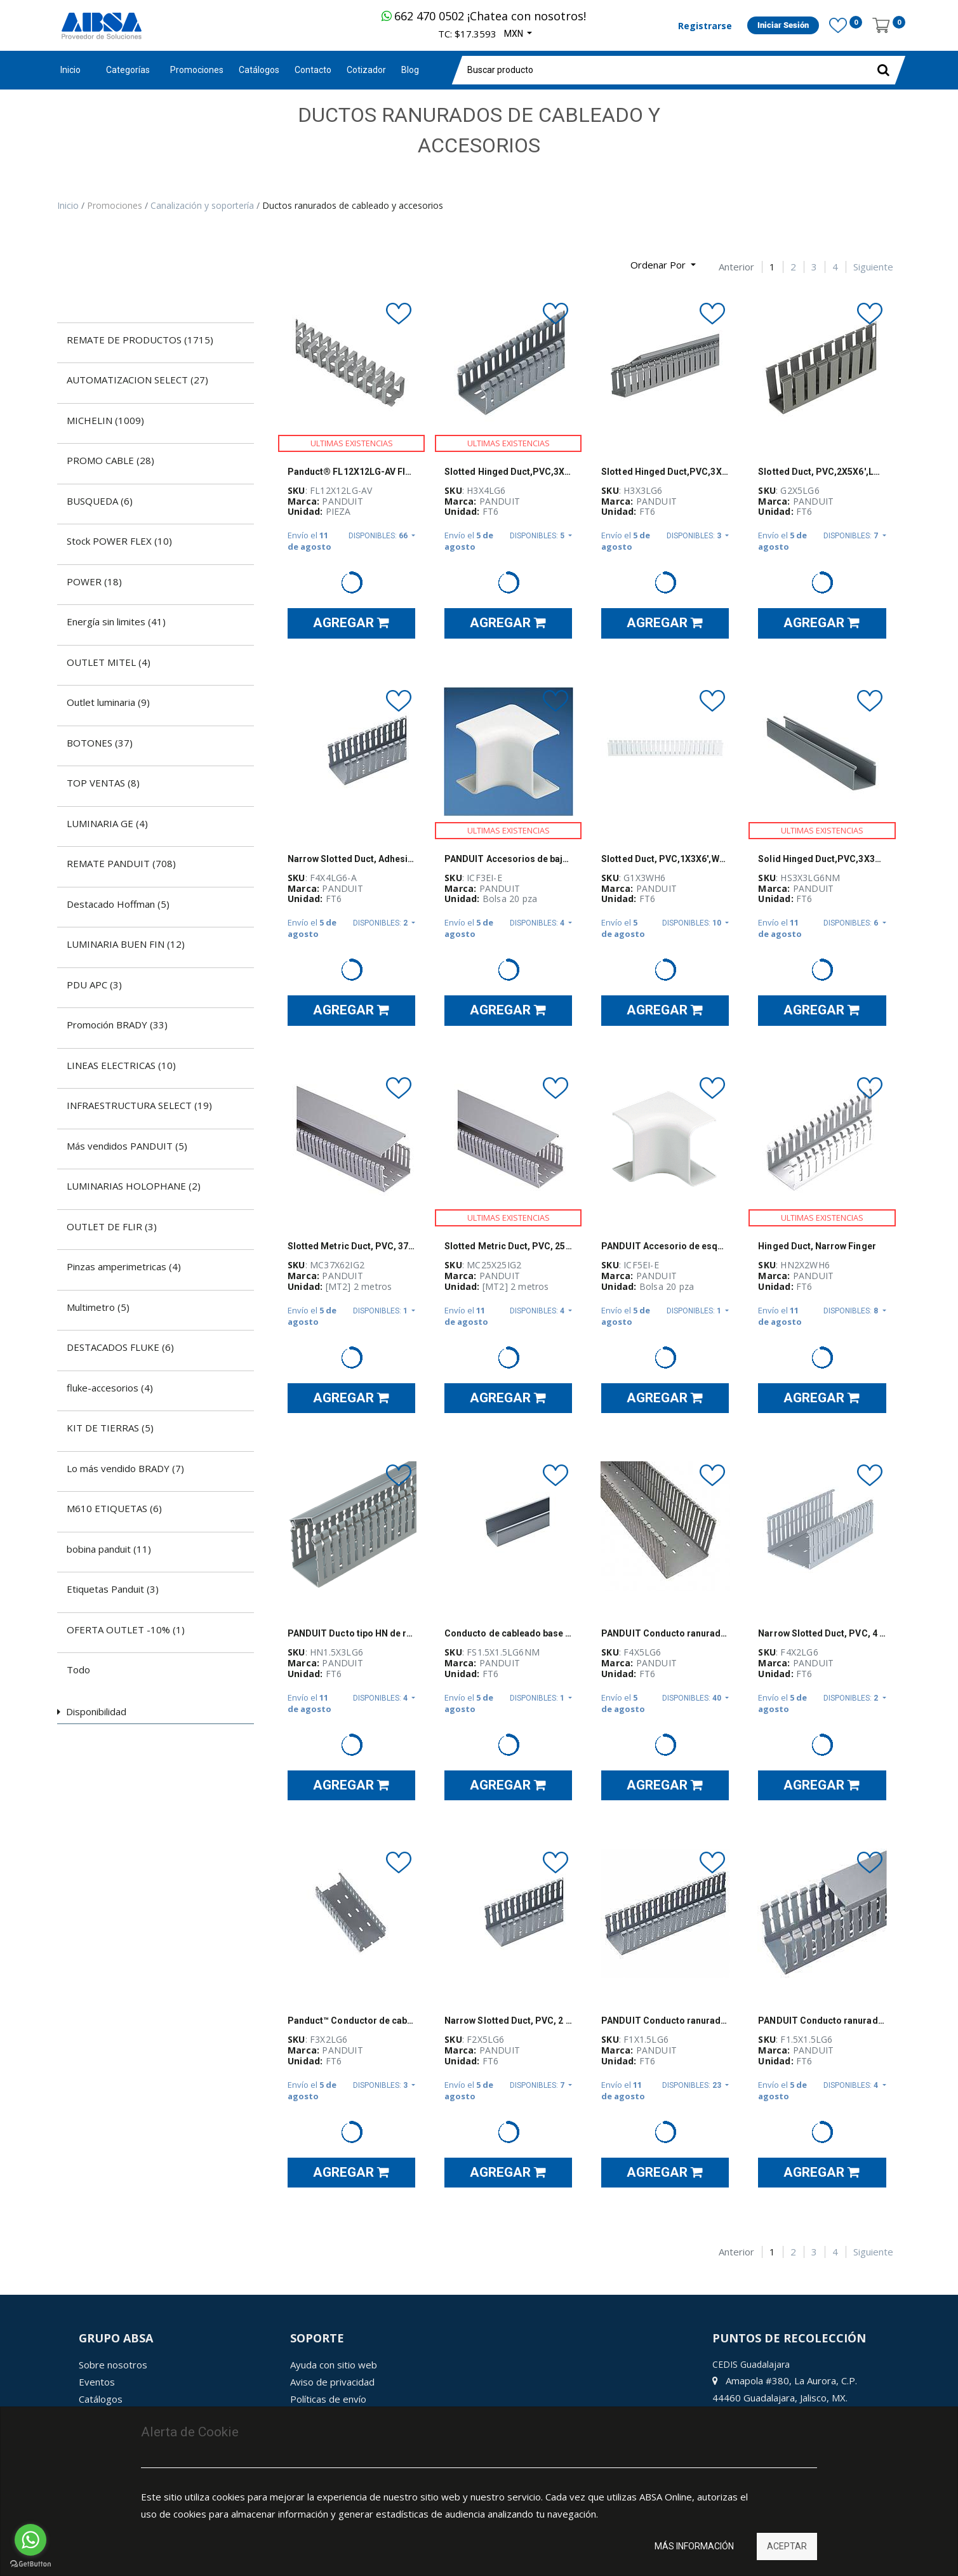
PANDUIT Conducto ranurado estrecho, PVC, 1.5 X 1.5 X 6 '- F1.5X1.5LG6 (822, 2020)
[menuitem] (197, 70)
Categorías (128, 70)
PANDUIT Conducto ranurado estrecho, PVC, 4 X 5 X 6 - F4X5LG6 (665, 1633)
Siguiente (873, 267)
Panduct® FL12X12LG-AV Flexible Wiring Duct (351, 472)
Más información (694, 2546)
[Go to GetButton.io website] (30, 2563)
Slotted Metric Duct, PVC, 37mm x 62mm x (351, 1246)
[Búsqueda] (67, 260)
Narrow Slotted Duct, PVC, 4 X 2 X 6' (822, 1633)
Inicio (70, 70)
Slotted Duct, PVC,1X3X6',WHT (665, 859)
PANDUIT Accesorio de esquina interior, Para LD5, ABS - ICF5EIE (665, 1246)
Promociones (116, 205)
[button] (663, 265)
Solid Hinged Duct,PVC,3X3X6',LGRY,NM (822, 859)
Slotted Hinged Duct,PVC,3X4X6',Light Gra (508, 472)
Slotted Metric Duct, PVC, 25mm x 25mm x (508, 1246)
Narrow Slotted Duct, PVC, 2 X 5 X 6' (508, 2020)
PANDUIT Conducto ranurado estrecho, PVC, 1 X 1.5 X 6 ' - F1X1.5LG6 (665, 2020)
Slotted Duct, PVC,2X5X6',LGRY (822, 472)
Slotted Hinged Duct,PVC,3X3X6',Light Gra (665, 472)
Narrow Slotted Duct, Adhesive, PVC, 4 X (351, 859)
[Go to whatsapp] (30, 2540)
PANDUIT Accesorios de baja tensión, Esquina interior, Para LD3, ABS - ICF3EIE (508, 859)
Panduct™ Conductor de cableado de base (351, 2020)
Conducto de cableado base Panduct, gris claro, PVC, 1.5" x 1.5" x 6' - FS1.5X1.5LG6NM (508, 1633)
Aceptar (787, 2546)
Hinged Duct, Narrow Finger (816, 1246)
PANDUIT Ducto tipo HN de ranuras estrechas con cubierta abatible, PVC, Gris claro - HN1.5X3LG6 (351, 1633)
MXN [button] (514, 34)
